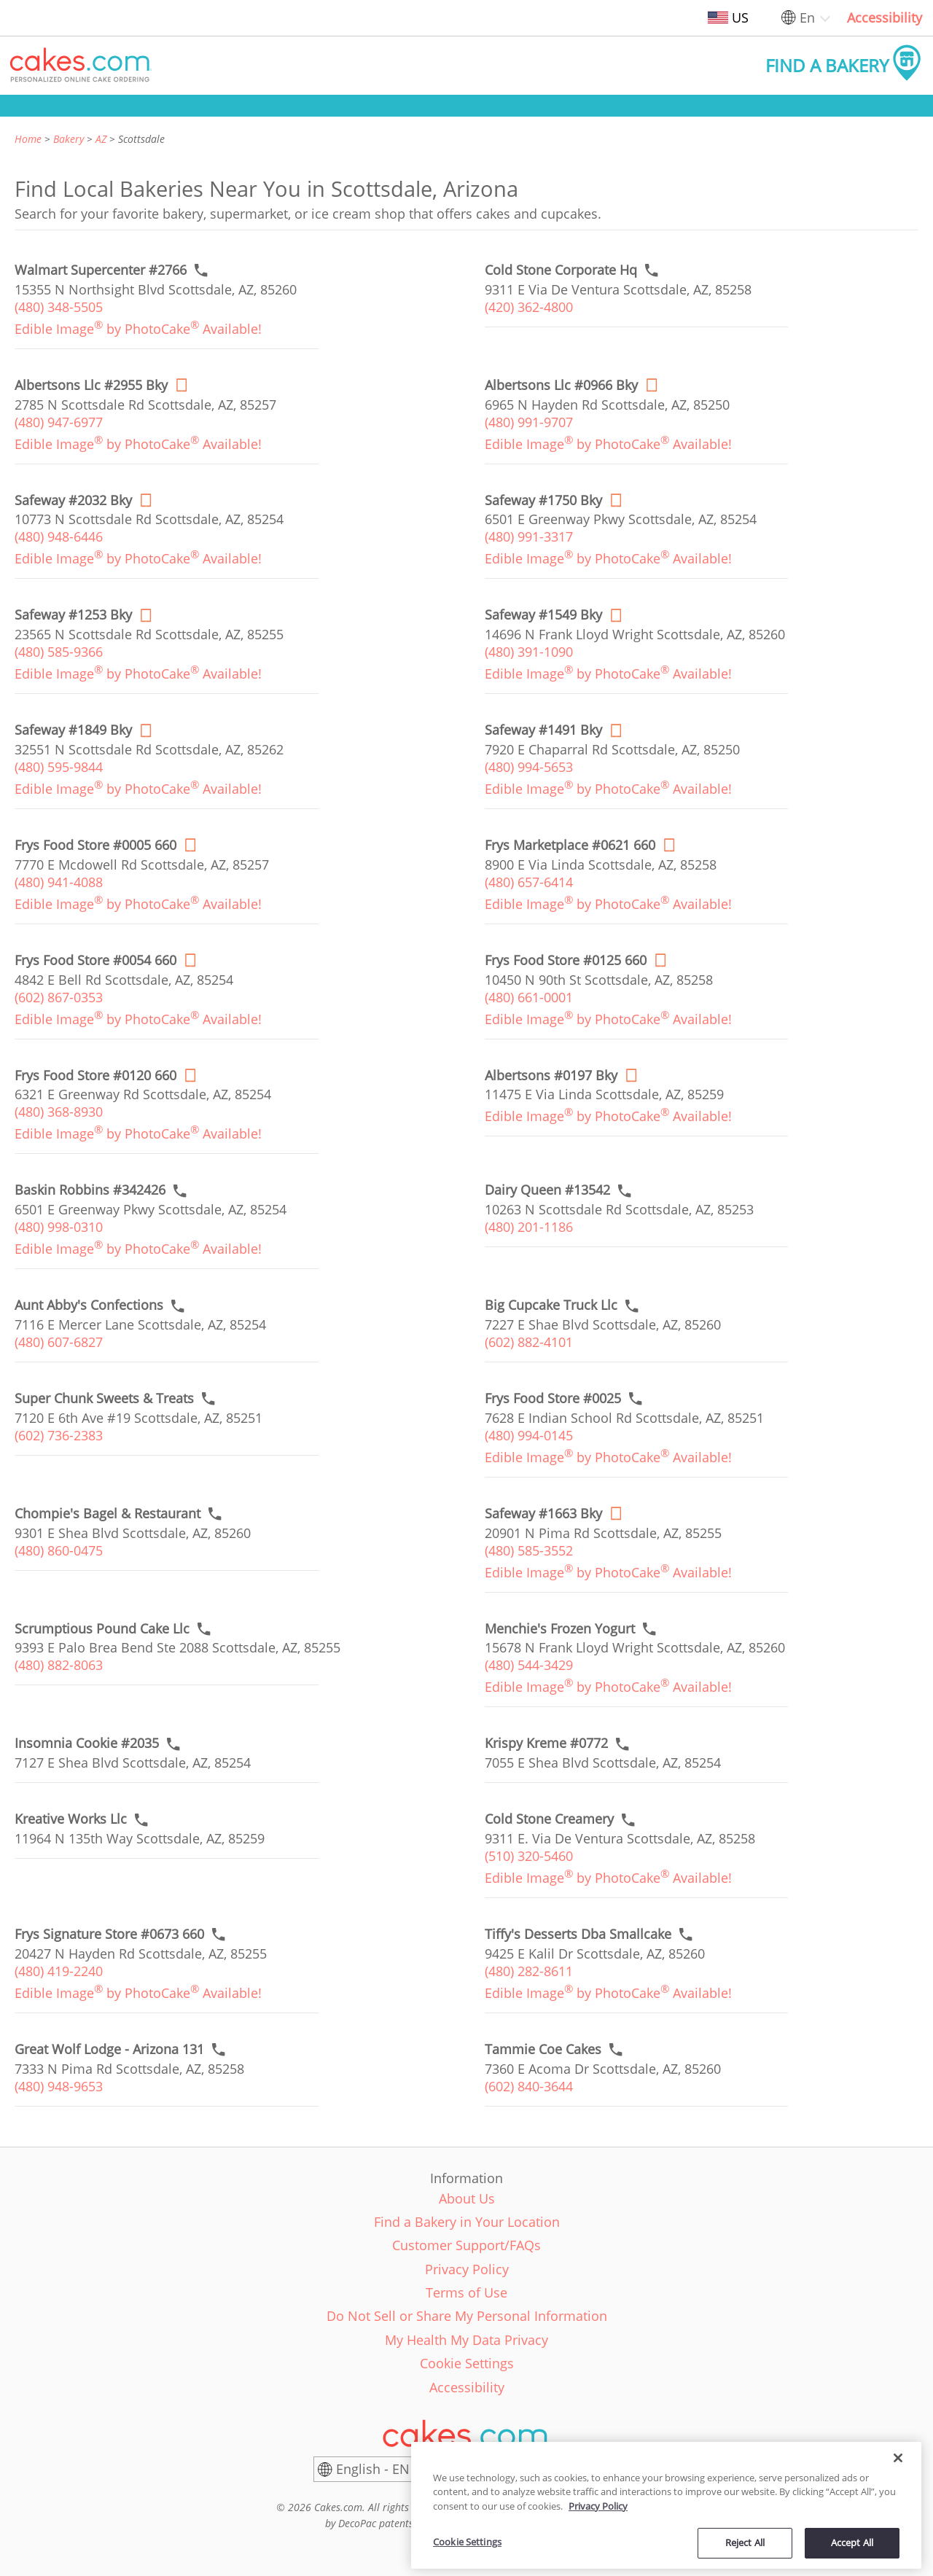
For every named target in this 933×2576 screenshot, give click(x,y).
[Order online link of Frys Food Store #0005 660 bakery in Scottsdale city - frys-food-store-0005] (95, 845)
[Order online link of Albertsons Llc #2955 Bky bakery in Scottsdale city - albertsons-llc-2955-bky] (91, 385)
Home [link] (28, 139)
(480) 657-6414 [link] (529, 882)
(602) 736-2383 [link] (59, 1435)
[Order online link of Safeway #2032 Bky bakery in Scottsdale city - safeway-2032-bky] (73, 500)
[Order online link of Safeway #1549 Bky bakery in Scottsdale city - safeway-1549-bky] (543, 614)
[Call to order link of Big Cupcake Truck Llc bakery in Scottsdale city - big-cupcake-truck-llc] (551, 1305)
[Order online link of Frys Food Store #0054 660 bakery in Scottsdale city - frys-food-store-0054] (95, 960)
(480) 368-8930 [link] (59, 1111)
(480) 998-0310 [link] (59, 1227)
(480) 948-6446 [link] (59, 536)
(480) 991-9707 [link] (529, 422)
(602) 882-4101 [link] (529, 1342)
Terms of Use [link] (466, 2292)
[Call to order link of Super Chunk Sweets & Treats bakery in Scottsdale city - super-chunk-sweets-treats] (104, 1398)
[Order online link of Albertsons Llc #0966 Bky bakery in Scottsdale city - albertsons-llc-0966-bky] (561, 385)
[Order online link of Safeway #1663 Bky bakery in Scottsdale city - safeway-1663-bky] (543, 1513)
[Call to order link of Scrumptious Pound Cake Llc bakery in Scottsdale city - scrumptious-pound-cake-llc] (102, 1628)
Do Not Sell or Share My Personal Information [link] (467, 2316)
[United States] (547, 2469)
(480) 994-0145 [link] (529, 1435)
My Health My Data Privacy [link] (466, 2340)
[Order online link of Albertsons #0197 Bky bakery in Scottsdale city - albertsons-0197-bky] (551, 1075)
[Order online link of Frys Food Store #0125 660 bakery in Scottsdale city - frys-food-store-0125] (566, 960)
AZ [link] (100, 139)
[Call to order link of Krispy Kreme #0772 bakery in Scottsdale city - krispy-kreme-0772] (546, 1743)
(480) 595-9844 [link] (59, 767)
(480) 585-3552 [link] (529, 1550)
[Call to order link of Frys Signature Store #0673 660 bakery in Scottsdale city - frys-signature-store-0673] (109, 1934)
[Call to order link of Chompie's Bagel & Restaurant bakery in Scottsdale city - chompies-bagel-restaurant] (107, 1513)
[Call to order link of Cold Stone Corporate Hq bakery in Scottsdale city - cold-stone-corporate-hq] (561, 270)
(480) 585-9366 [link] (59, 651)
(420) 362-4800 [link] (529, 307)
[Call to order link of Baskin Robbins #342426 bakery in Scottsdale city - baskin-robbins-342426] (90, 1190)
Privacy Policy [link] (467, 2269)
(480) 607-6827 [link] (59, 1342)
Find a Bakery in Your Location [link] (467, 2221)
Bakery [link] (68, 139)
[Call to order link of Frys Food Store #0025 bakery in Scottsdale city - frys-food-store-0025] (553, 1398)
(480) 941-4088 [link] (59, 882)
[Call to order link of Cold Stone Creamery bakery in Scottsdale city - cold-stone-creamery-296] (549, 1819)
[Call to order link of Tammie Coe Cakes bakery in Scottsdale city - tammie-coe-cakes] (543, 2049)
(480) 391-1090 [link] (529, 651)
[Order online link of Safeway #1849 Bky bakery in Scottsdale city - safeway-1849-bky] (73, 730)
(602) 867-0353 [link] (59, 997)
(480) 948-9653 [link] (59, 2086)
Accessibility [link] (884, 17)
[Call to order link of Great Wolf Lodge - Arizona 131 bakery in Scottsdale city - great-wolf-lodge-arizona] (109, 2049)
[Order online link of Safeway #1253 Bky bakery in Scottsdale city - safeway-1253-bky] (73, 614)
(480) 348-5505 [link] (59, 307)
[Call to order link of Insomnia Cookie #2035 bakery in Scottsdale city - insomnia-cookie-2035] (87, 1743)
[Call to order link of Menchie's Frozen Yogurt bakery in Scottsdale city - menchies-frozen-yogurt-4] (560, 1628)
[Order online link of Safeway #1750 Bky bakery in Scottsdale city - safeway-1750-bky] (543, 500)
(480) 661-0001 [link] (529, 997)
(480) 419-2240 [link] (59, 1971)
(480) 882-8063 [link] (59, 1665)
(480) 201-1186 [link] (529, 1227)
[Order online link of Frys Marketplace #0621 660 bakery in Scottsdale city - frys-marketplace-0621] (570, 845)
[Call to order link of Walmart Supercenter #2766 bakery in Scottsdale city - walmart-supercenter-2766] (101, 270)
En (807, 17)
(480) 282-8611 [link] (529, 1971)
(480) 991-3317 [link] (529, 536)
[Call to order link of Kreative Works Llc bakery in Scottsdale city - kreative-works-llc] (71, 1819)
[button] (81, 66)
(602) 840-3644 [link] (529, 2086)
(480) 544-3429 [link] (529, 1665)
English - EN (373, 2469)
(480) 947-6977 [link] (59, 422)
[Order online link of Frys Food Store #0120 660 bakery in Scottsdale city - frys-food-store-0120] (95, 1075)
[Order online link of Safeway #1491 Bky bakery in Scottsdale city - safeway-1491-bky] (543, 730)
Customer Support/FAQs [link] (466, 2245)
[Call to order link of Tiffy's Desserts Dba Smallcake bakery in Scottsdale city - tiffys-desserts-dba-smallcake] (578, 1934)
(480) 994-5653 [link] (529, 767)
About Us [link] (467, 2198)
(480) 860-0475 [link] (59, 1550)
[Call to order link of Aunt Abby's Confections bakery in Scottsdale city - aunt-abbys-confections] (89, 1305)
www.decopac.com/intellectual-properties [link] (513, 2523)
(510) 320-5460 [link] (529, 1856)
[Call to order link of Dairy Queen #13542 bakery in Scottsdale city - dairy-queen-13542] (547, 1190)
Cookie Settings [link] (467, 2363)
